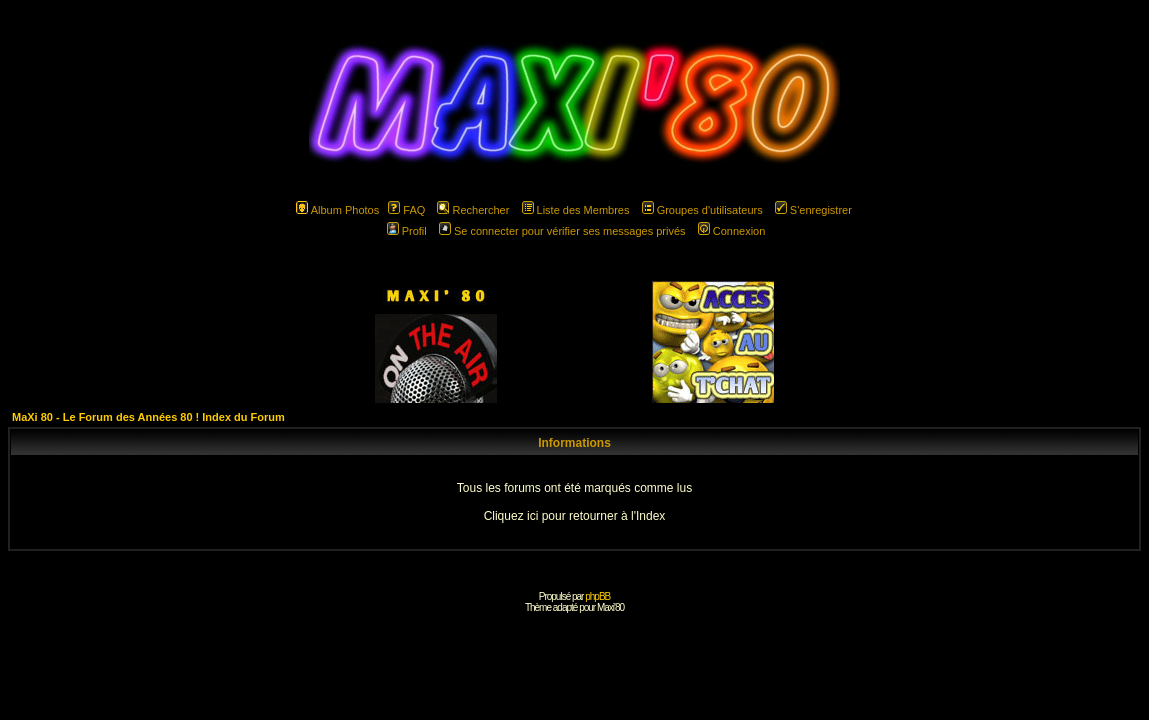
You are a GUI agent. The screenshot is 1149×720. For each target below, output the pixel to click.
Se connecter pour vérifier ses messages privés (562, 231)
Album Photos (337, 210)
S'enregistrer (813, 210)
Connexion (732, 231)
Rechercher (473, 210)
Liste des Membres (576, 210)
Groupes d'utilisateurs (702, 210)
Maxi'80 (610, 607)
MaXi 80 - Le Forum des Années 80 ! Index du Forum (148, 417)
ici (532, 516)
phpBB (597, 596)
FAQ (406, 210)
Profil (407, 231)
